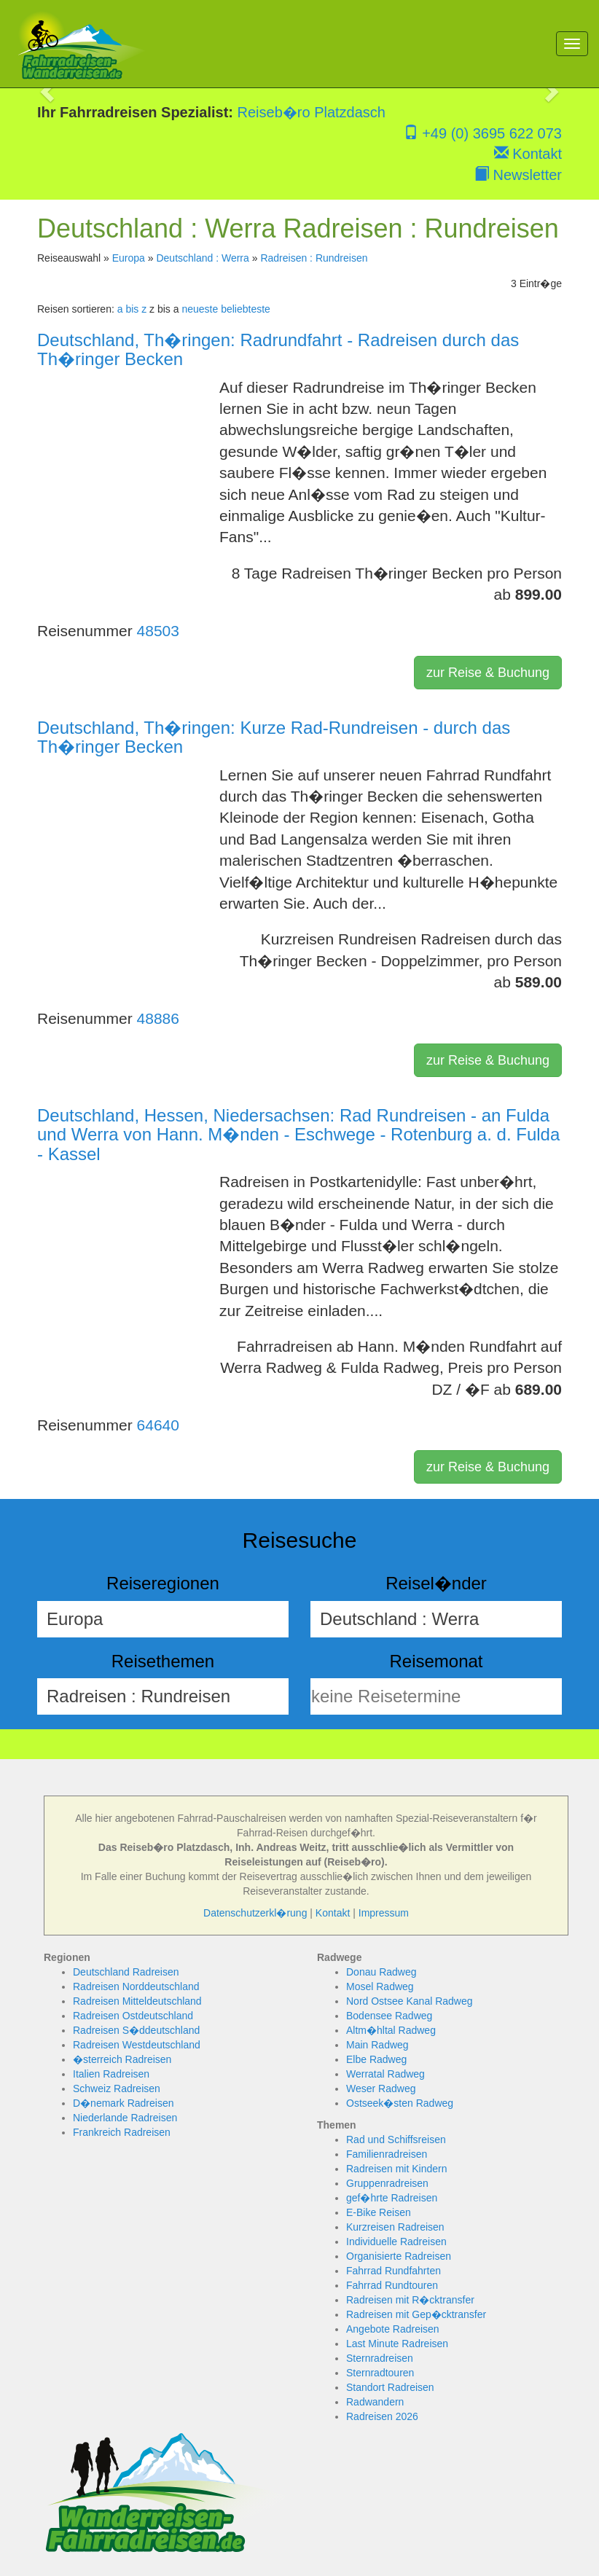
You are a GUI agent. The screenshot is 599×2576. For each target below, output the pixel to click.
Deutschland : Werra (202, 258)
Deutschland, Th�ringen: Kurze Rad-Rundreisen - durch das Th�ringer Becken (273, 737)
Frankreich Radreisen (122, 2132)
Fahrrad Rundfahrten (393, 2270)
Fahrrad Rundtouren (392, 2285)
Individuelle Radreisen (396, 2241)
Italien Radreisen (111, 2074)
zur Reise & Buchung (487, 672)
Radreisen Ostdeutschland (133, 2015)
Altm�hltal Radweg (391, 2030)
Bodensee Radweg (389, 2015)
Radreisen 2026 (382, 2416)
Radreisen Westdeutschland (136, 2045)
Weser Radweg (380, 2088)
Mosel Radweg (380, 1986)
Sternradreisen (379, 2358)
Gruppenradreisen (387, 2183)
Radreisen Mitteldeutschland (137, 2001)
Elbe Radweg (376, 2059)
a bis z (131, 309)
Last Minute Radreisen (397, 2343)
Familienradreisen (386, 2154)
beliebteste (245, 309)
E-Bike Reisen (378, 2212)
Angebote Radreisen (392, 2329)
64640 (158, 1425)
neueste (199, 309)
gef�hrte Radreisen (391, 2198)
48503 (158, 630)
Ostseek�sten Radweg (399, 2103)
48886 (158, 1018)
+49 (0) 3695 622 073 (483, 133)
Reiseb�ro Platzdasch (311, 112)
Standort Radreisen (390, 2387)
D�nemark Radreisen (123, 2103)
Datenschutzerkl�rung (255, 1913)
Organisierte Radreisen (398, 2256)
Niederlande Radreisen (125, 2117)
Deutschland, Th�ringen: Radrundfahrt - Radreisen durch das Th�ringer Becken (278, 349)
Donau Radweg (381, 1972)
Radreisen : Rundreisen (313, 258)
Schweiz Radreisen (116, 2088)
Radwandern (375, 2402)
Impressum (384, 1913)
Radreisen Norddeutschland (136, 1986)
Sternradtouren (380, 2373)
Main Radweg (377, 2045)
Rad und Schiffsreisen (396, 2139)
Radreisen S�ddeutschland (136, 2030)
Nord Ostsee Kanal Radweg (409, 2001)
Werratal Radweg (385, 2074)
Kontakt (528, 154)
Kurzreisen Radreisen (395, 2227)
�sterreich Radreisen (122, 2059)
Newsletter (518, 175)
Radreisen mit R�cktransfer (410, 2300)
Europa (128, 258)
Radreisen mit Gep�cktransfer (416, 2314)
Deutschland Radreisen (126, 1972)
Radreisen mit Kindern (396, 2168)
